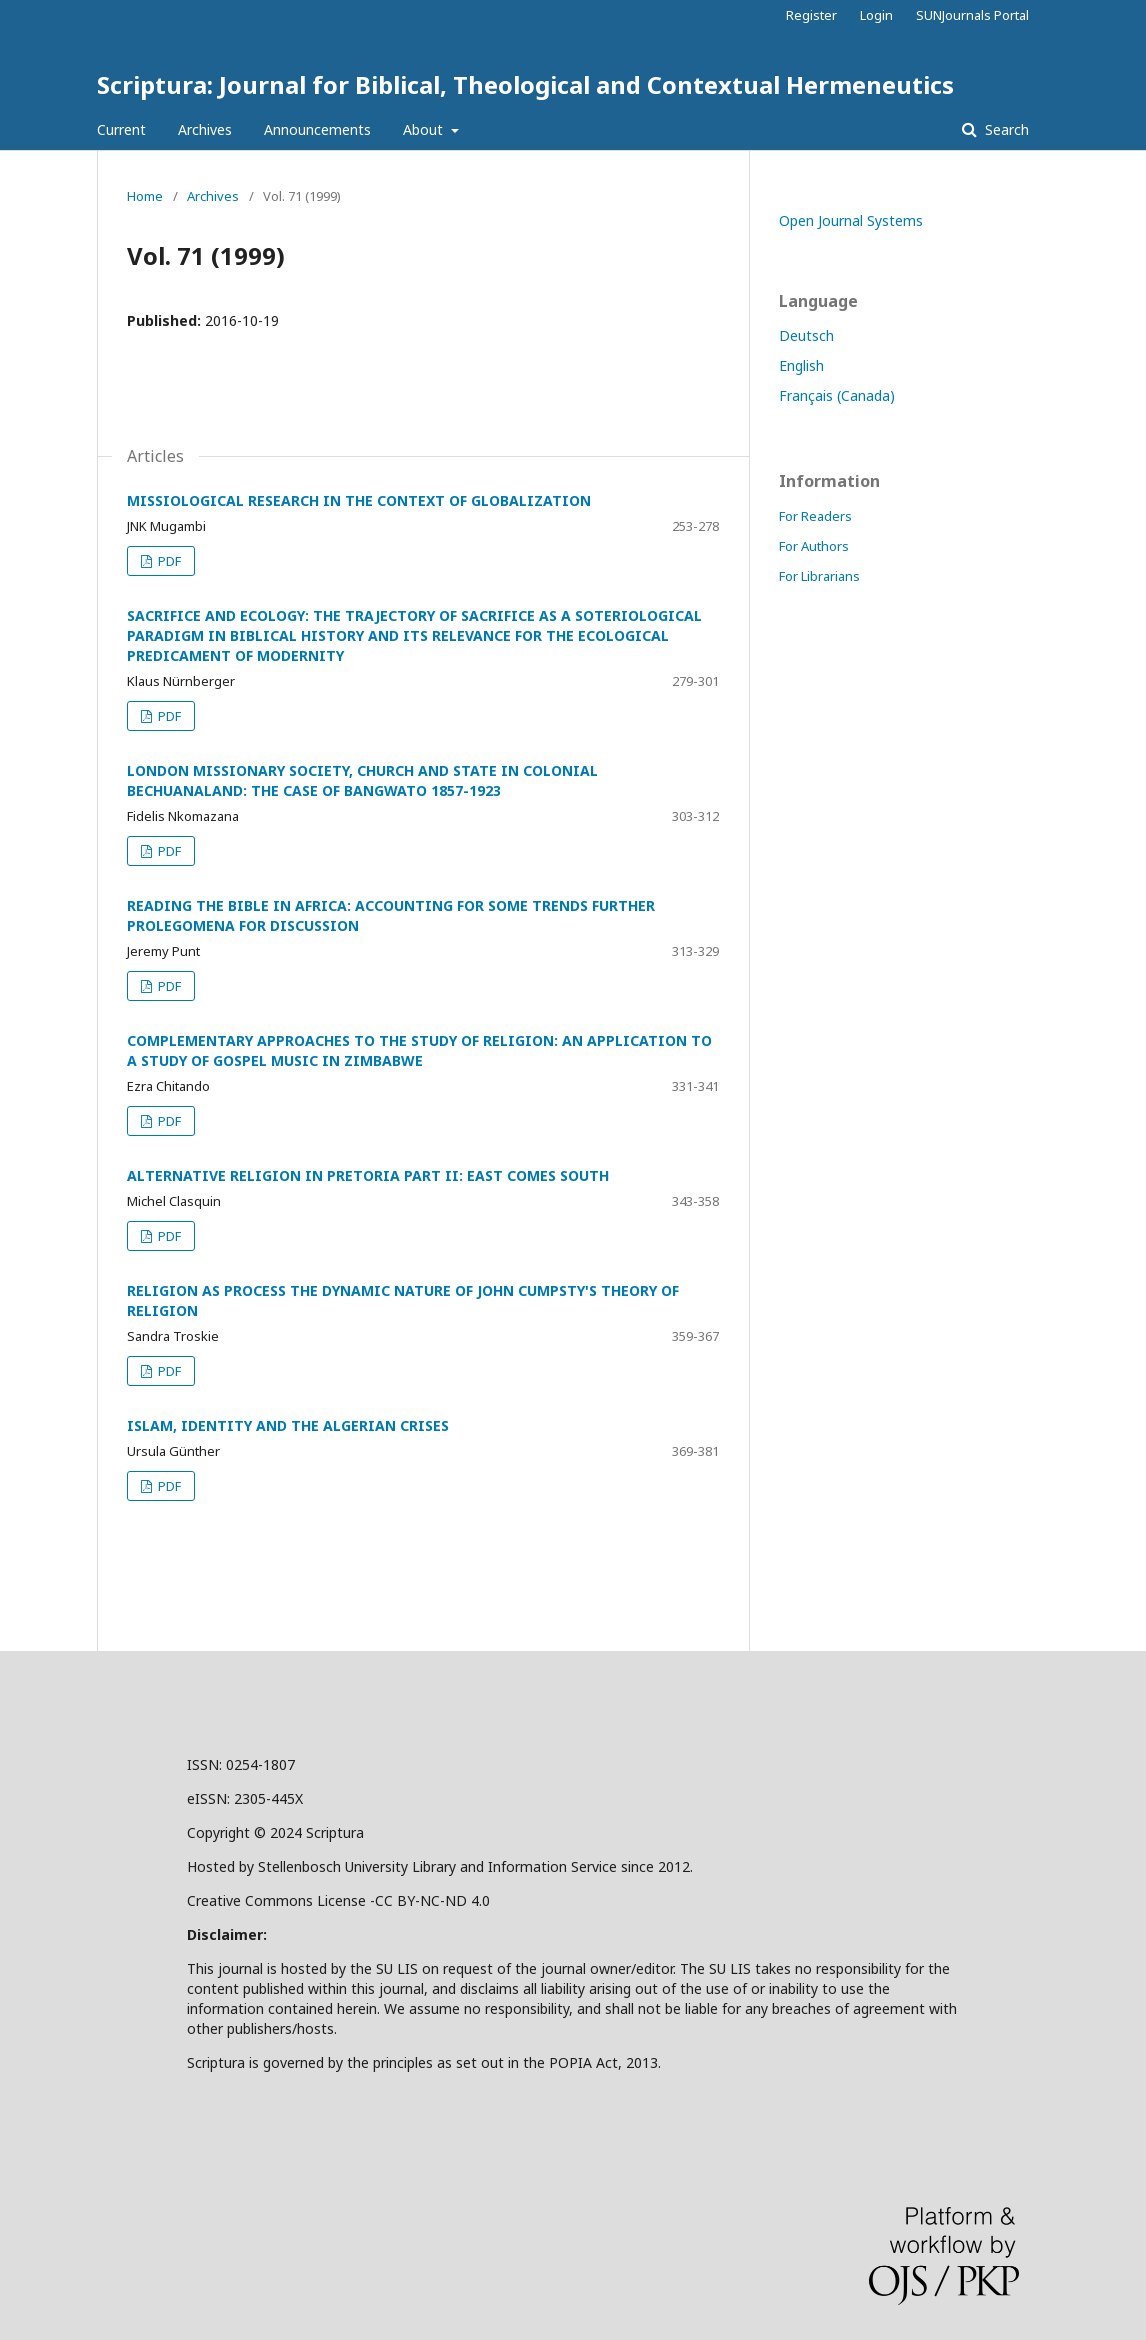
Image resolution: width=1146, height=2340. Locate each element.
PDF (168, 561)
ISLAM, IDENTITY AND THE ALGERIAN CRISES (288, 1425)
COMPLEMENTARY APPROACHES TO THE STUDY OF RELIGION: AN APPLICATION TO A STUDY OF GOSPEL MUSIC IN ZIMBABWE (419, 1050)
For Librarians (819, 576)
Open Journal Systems (851, 220)
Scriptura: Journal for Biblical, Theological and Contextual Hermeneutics (525, 84)
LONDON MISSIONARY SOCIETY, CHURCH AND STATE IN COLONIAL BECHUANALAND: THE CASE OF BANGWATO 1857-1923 (362, 780)
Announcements (317, 129)
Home (145, 196)
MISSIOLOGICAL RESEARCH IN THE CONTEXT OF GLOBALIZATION (359, 500)
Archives (205, 129)
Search (1005, 129)
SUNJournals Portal (972, 15)
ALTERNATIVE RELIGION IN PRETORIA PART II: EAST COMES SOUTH (368, 1175)
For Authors (814, 546)
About (425, 129)
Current (121, 129)
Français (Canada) (837, 395)
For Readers (815, 516)
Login (876, 15)
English (801, 365)
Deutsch (806, 335)
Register (811, 15)
